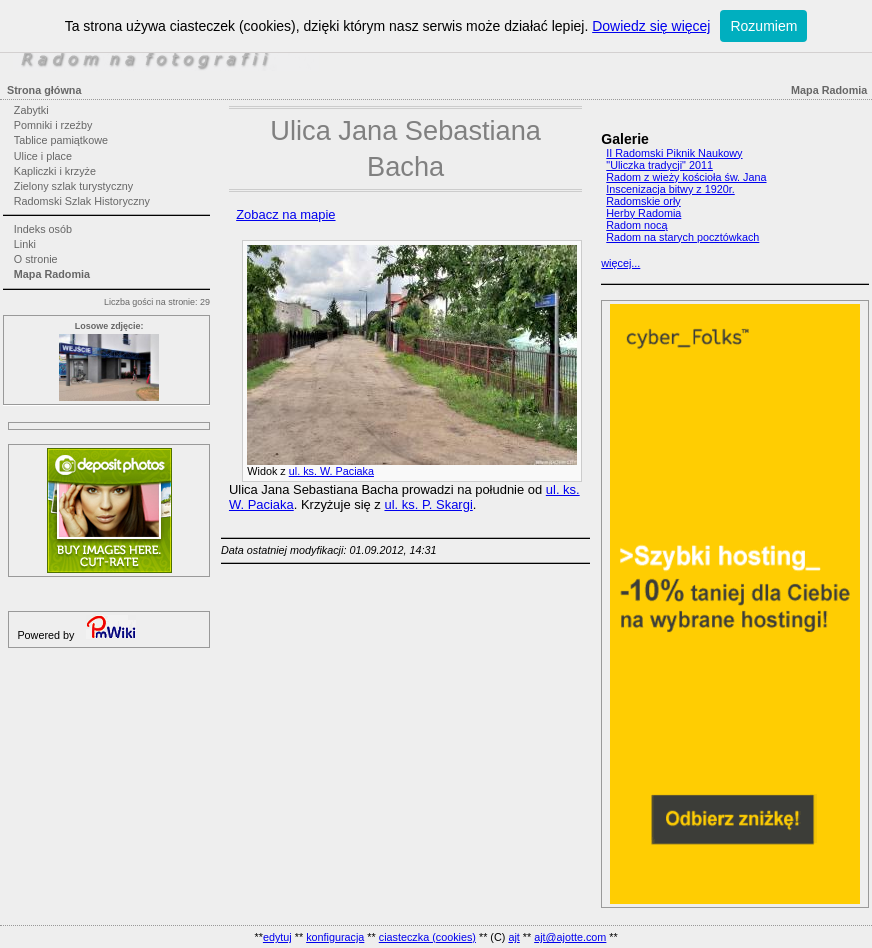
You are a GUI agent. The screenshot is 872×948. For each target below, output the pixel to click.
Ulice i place (43, 156)
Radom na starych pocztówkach (682, 237)
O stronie (36, 259)
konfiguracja (335, 937)
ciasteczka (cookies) (427, 937)
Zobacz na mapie (285, 214)
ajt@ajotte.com (570, 937)
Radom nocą (636, 225)
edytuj (277, 937)
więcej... (620, 263)
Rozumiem (763, 26)
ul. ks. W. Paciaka (331, 471)
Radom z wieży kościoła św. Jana (686, 177)
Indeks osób (43, 229)
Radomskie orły (643, 201)
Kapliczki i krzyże (55, 171)
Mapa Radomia (52, 274)
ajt (513, 937)
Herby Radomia (643, 213)
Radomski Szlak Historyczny (82, 201)
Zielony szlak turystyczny (73, 186)
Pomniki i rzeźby (53, 125)
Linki (25, 244)
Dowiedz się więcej (651, 26)
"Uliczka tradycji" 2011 (659, 165)
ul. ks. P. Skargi (428, 504)
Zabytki (31, 110)
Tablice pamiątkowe (61, 140)
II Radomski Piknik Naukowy (674, 153)
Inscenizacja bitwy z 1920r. (670, 189)
